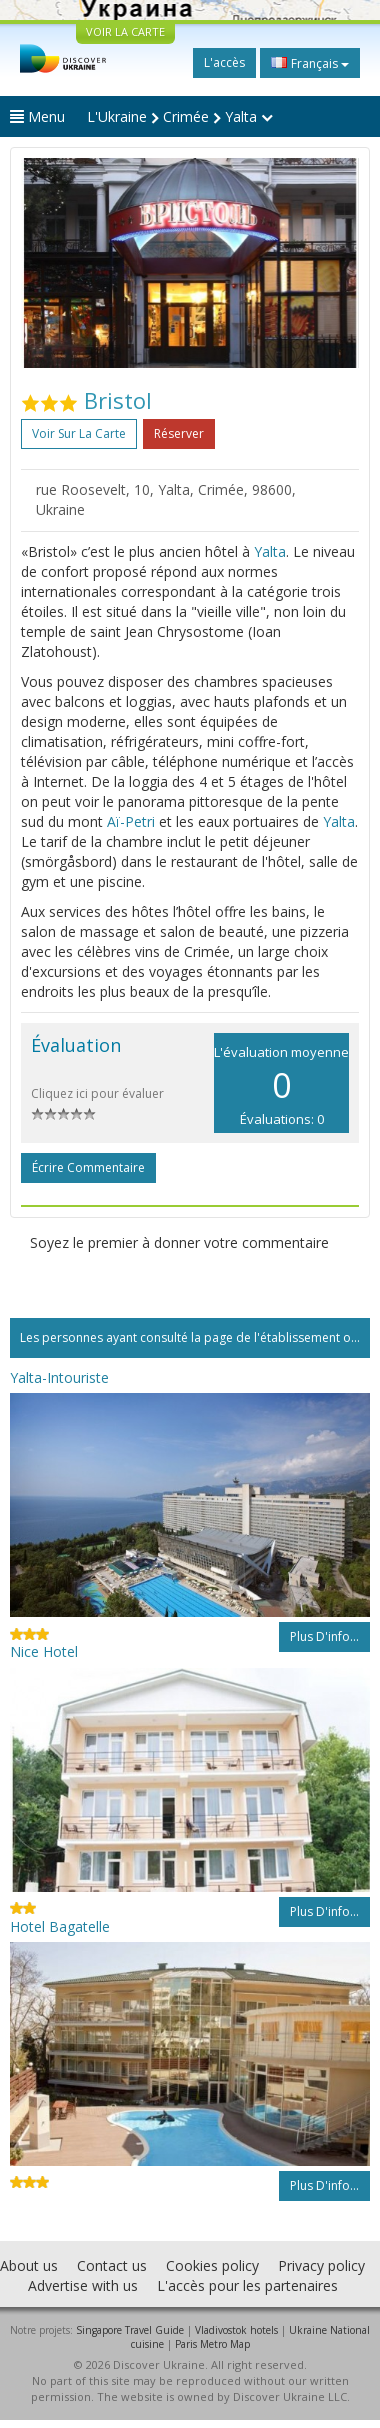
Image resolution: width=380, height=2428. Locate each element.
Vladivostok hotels (236, 2330)
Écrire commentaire (88, 1167)
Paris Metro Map (212, 2344)
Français (310, 63)
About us (29, 2265)
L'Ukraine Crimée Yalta (180, 116)
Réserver (179, 433)
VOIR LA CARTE (125, 31)
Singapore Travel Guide (130, 2330)
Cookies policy (212, 2265)
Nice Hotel (44, 1651)
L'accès (224, 62)
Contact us (112, 2265)
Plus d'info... (324, 1636)
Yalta (270, 551)
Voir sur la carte (79, 433)
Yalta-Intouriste (59, 1377)
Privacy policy (321, 2265)
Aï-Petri (131, 821)
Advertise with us (83, 2285)
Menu (37, 116)
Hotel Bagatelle (60, 1926)
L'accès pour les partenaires (247, 2285)
